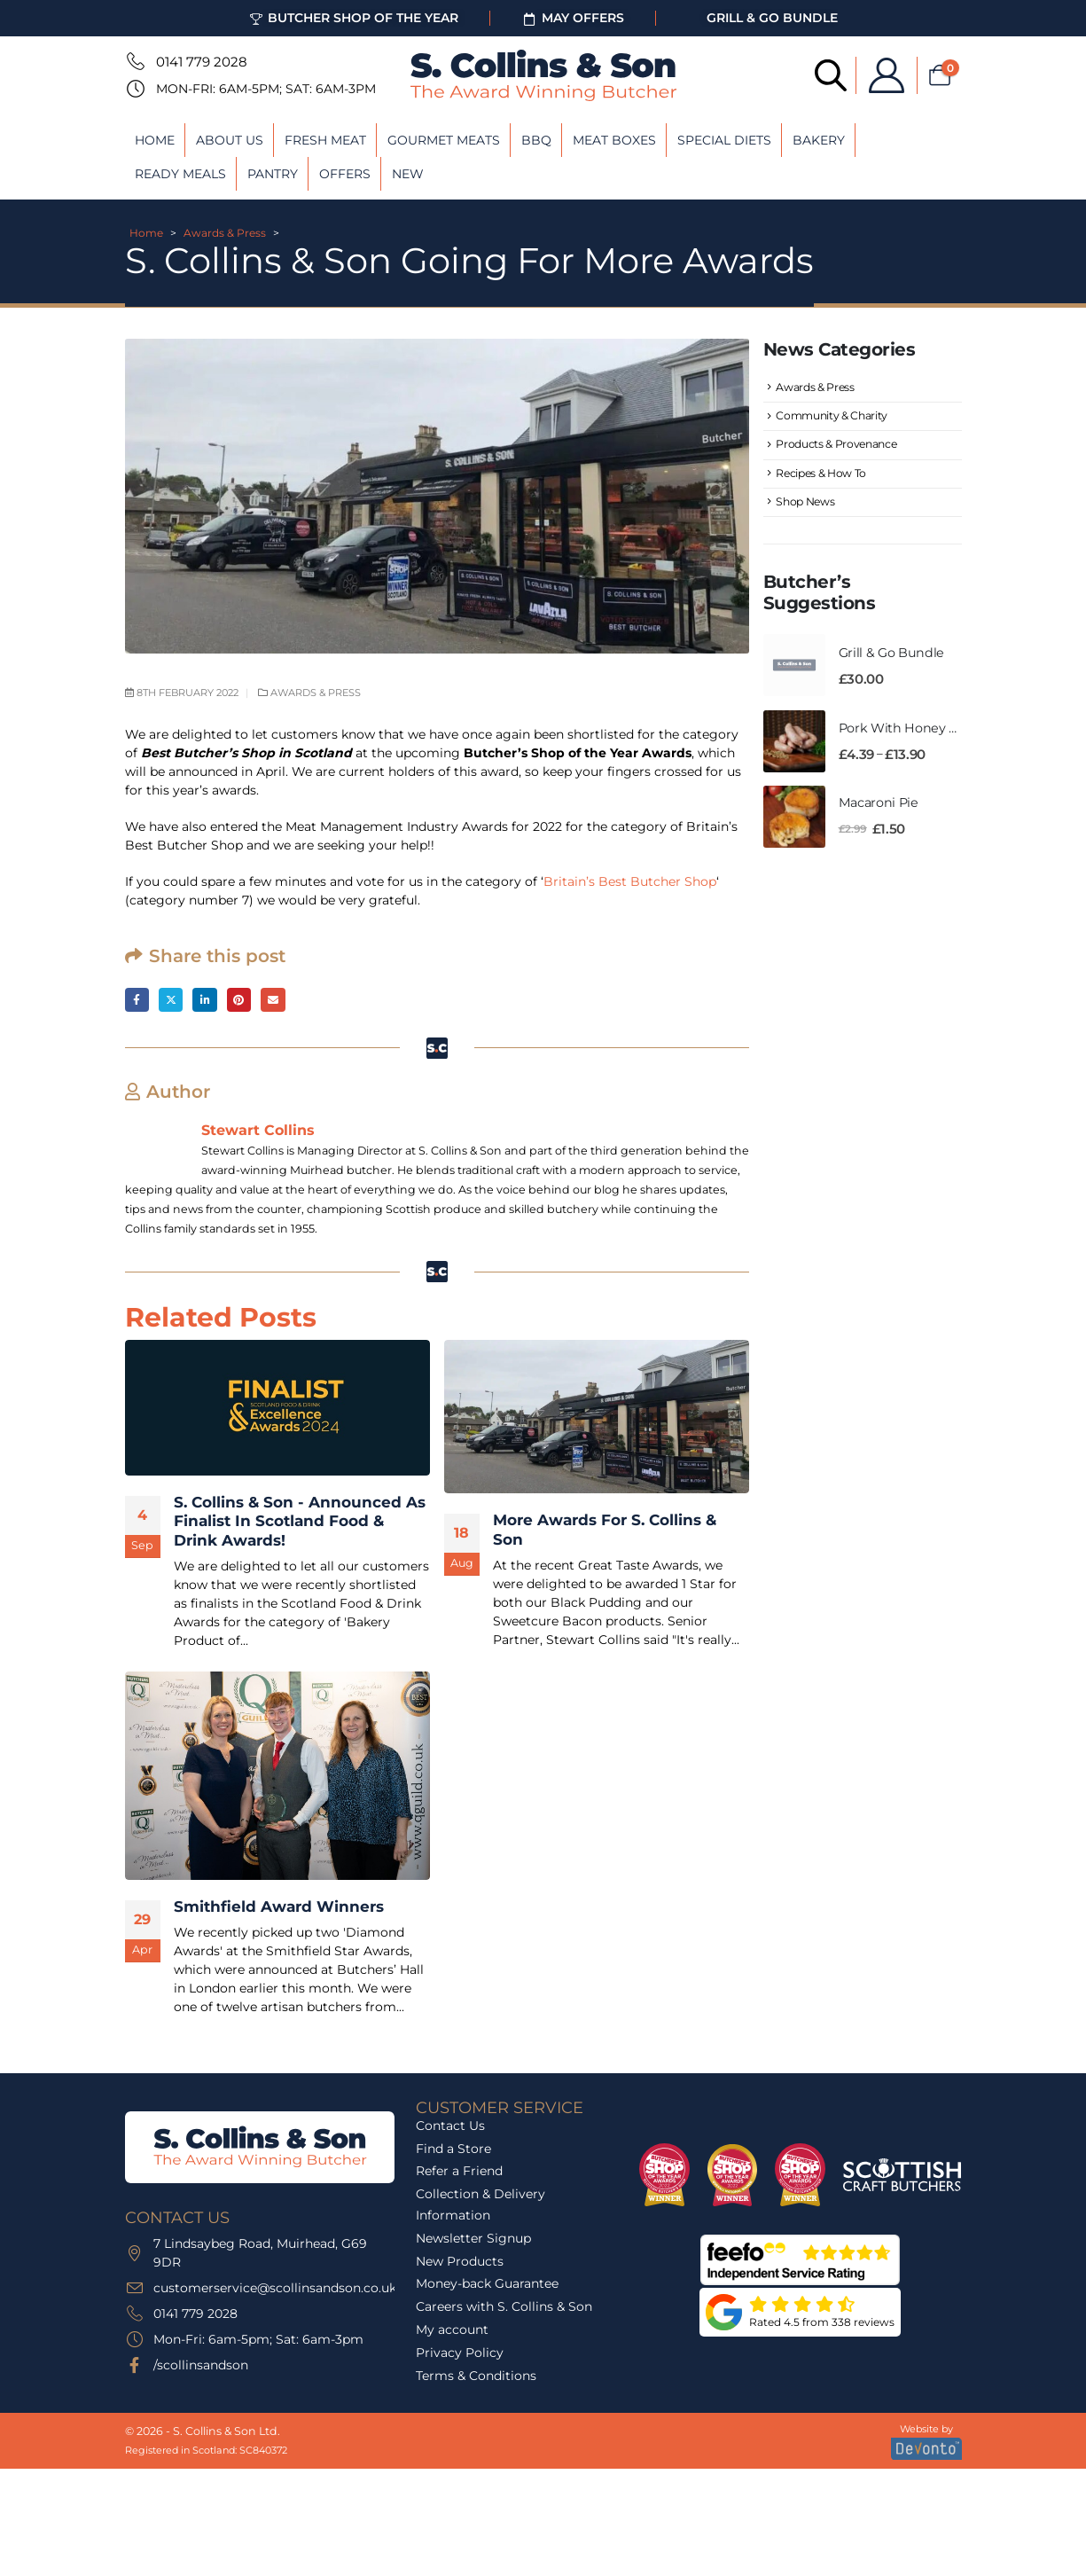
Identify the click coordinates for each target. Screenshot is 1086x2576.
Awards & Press (225, 232)
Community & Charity (835, 419)
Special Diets (724, 140)
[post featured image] (277, 1409)
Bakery (819, 140)
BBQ (536, 140)
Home (155, 140)
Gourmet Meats (443, 140)
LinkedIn (210, 1001)
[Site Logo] (543, 75)
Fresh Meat (325, 140)
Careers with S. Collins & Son (504, 2308)
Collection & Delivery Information (480, 2206)
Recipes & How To (823, 481)
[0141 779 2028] (134, 61)
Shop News (807, 513)
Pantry (272, 174)
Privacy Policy (460, 2354)
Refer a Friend (459, 2173)
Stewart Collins (258, 1131)
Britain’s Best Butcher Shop (629, 881)
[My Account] (869, 75)
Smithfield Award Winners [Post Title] (279, 1908)
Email (281, 1001)
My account (452, 2331)
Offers (345, 174)
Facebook (138, 1001)
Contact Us (450, 2127)
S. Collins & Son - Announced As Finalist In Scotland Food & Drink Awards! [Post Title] (300, 1523)
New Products (460, 2263)
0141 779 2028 (201, 61)
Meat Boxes (614, 140)
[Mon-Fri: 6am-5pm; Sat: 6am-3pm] (134, 89)
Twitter (173, 1001)
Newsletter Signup (473, 2240)
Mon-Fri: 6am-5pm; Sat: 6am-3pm (266, 89)
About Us (229, 140)
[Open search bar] (814, 74)
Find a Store (453, 2150)
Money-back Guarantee (487, 2286)
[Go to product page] (794, 679)
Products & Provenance (839, 450)
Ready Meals (180, 174)
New (408, 174)
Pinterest (245, 1001)
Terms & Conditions (476, 2377)
